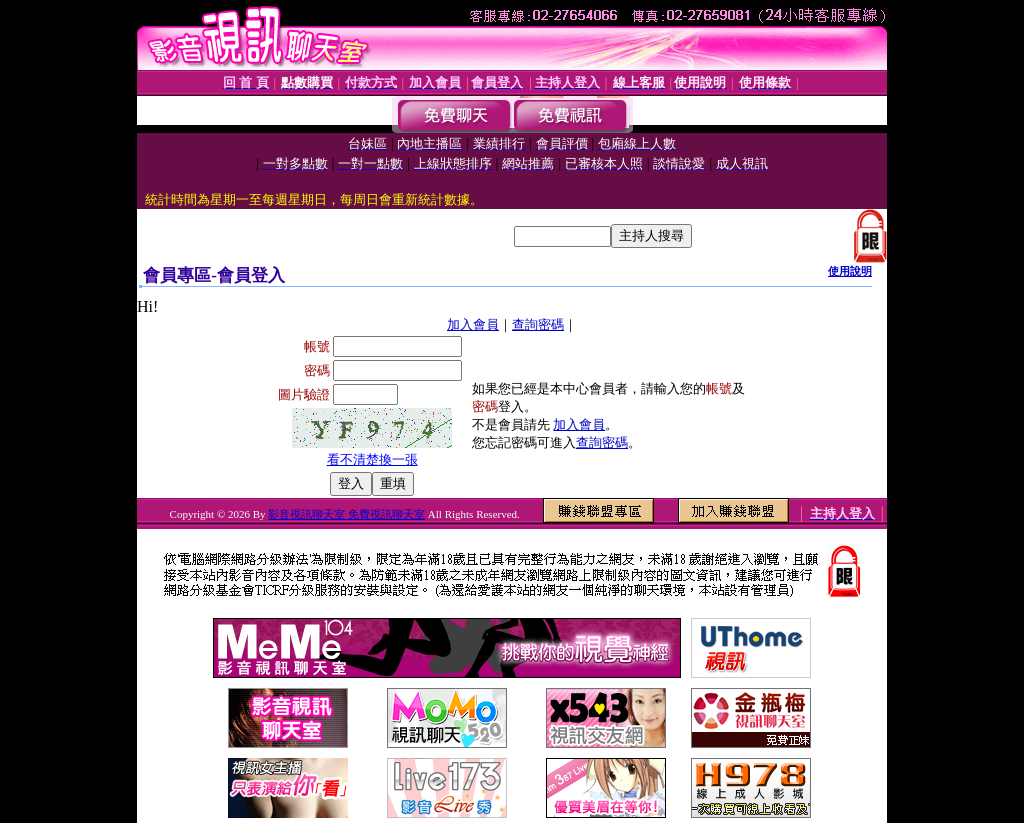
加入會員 (473, 324)
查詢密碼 (538, 324)
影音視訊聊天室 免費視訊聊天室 (346, 514)
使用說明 (850, 271)
